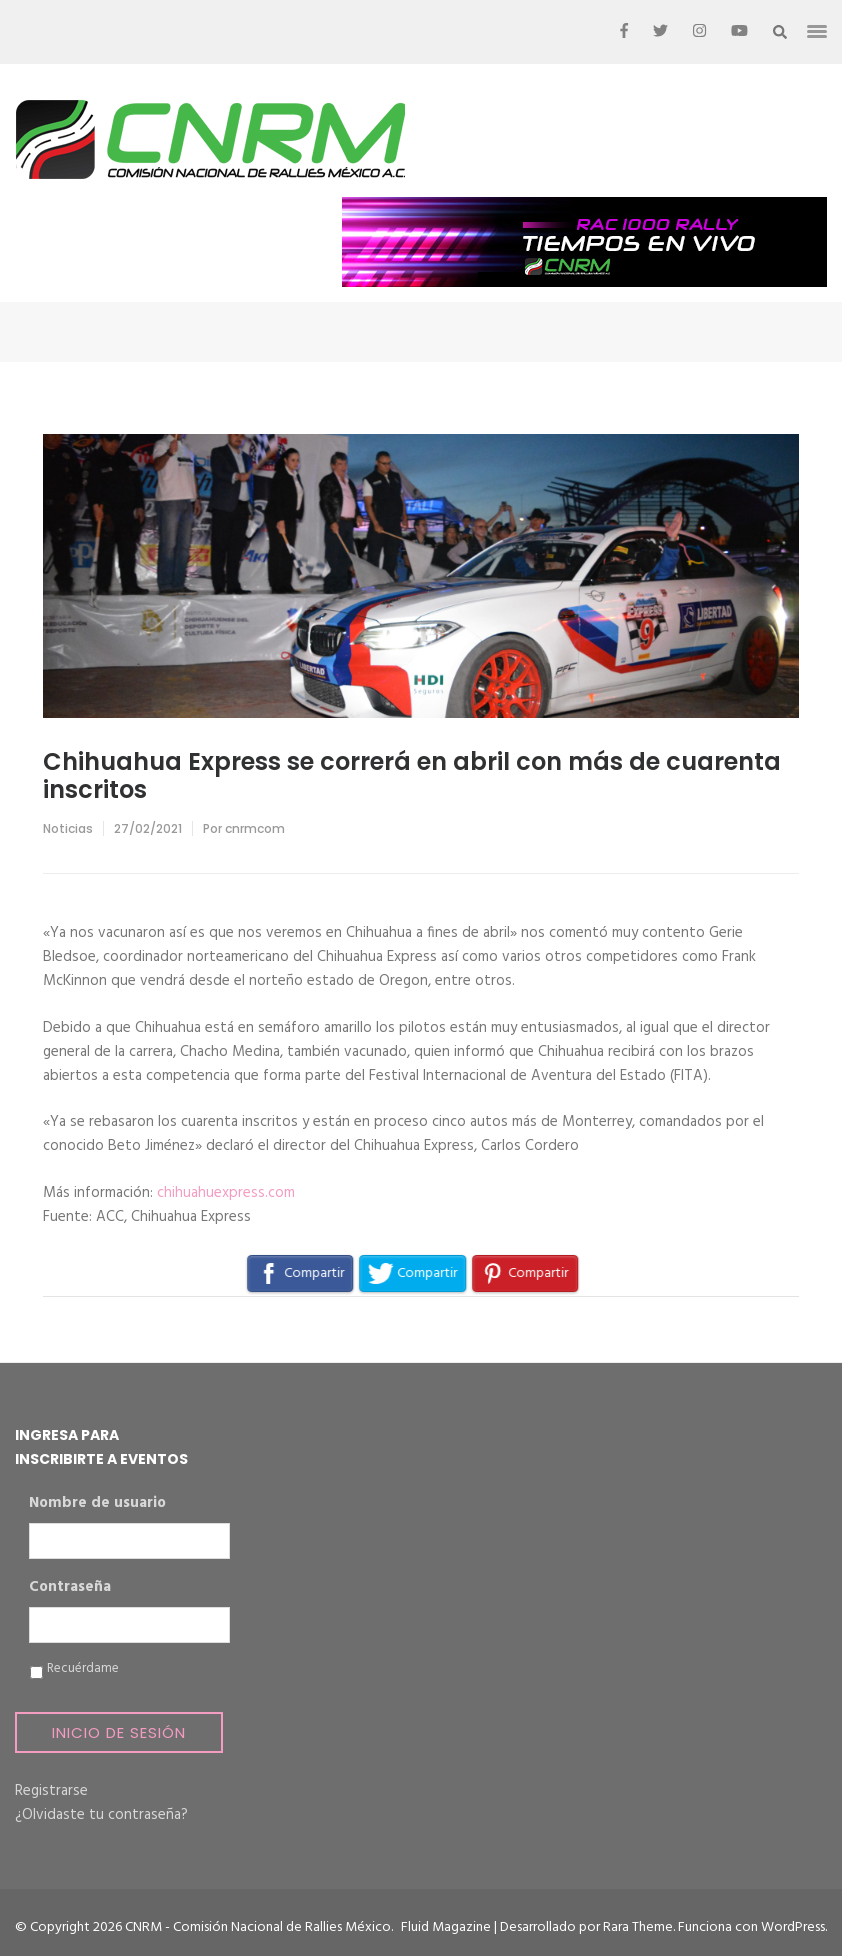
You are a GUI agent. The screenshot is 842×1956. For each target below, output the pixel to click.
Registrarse (51, 1791)
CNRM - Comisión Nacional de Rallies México (258, 1927)
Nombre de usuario (97, 1504)
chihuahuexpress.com (226, 1193)
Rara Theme (638, 1927)
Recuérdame (83, 1669)
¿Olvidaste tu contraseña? (101, 1815)
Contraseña (70, 1588)
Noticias (68, 828)
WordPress (793, 1927)
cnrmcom (255, 828)
